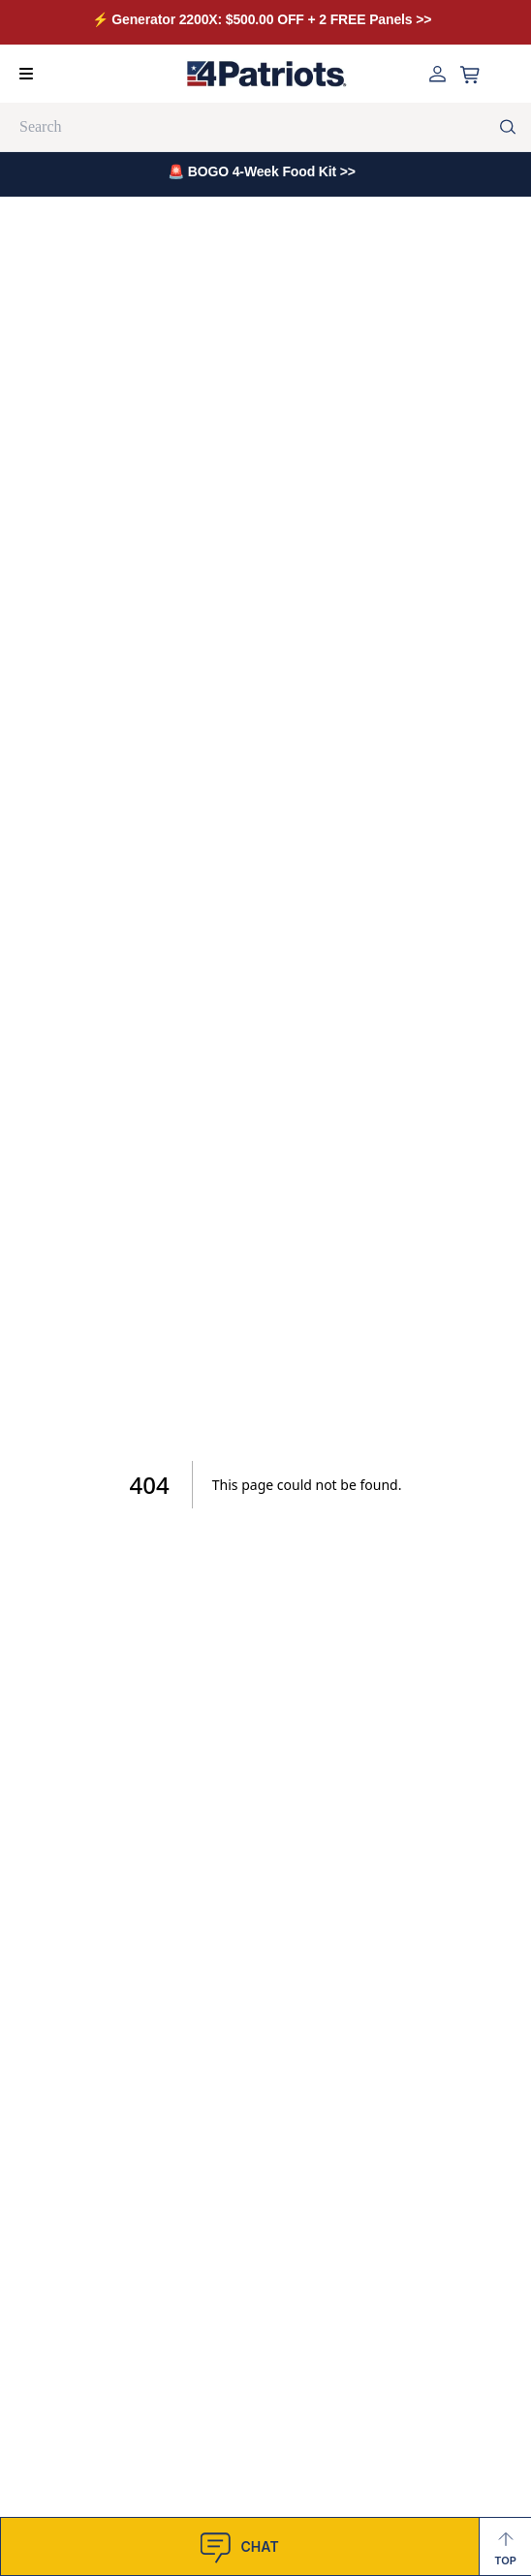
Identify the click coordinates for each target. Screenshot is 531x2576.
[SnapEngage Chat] (240, 2546)
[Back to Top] (505, 2546)
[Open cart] (470, 75)
